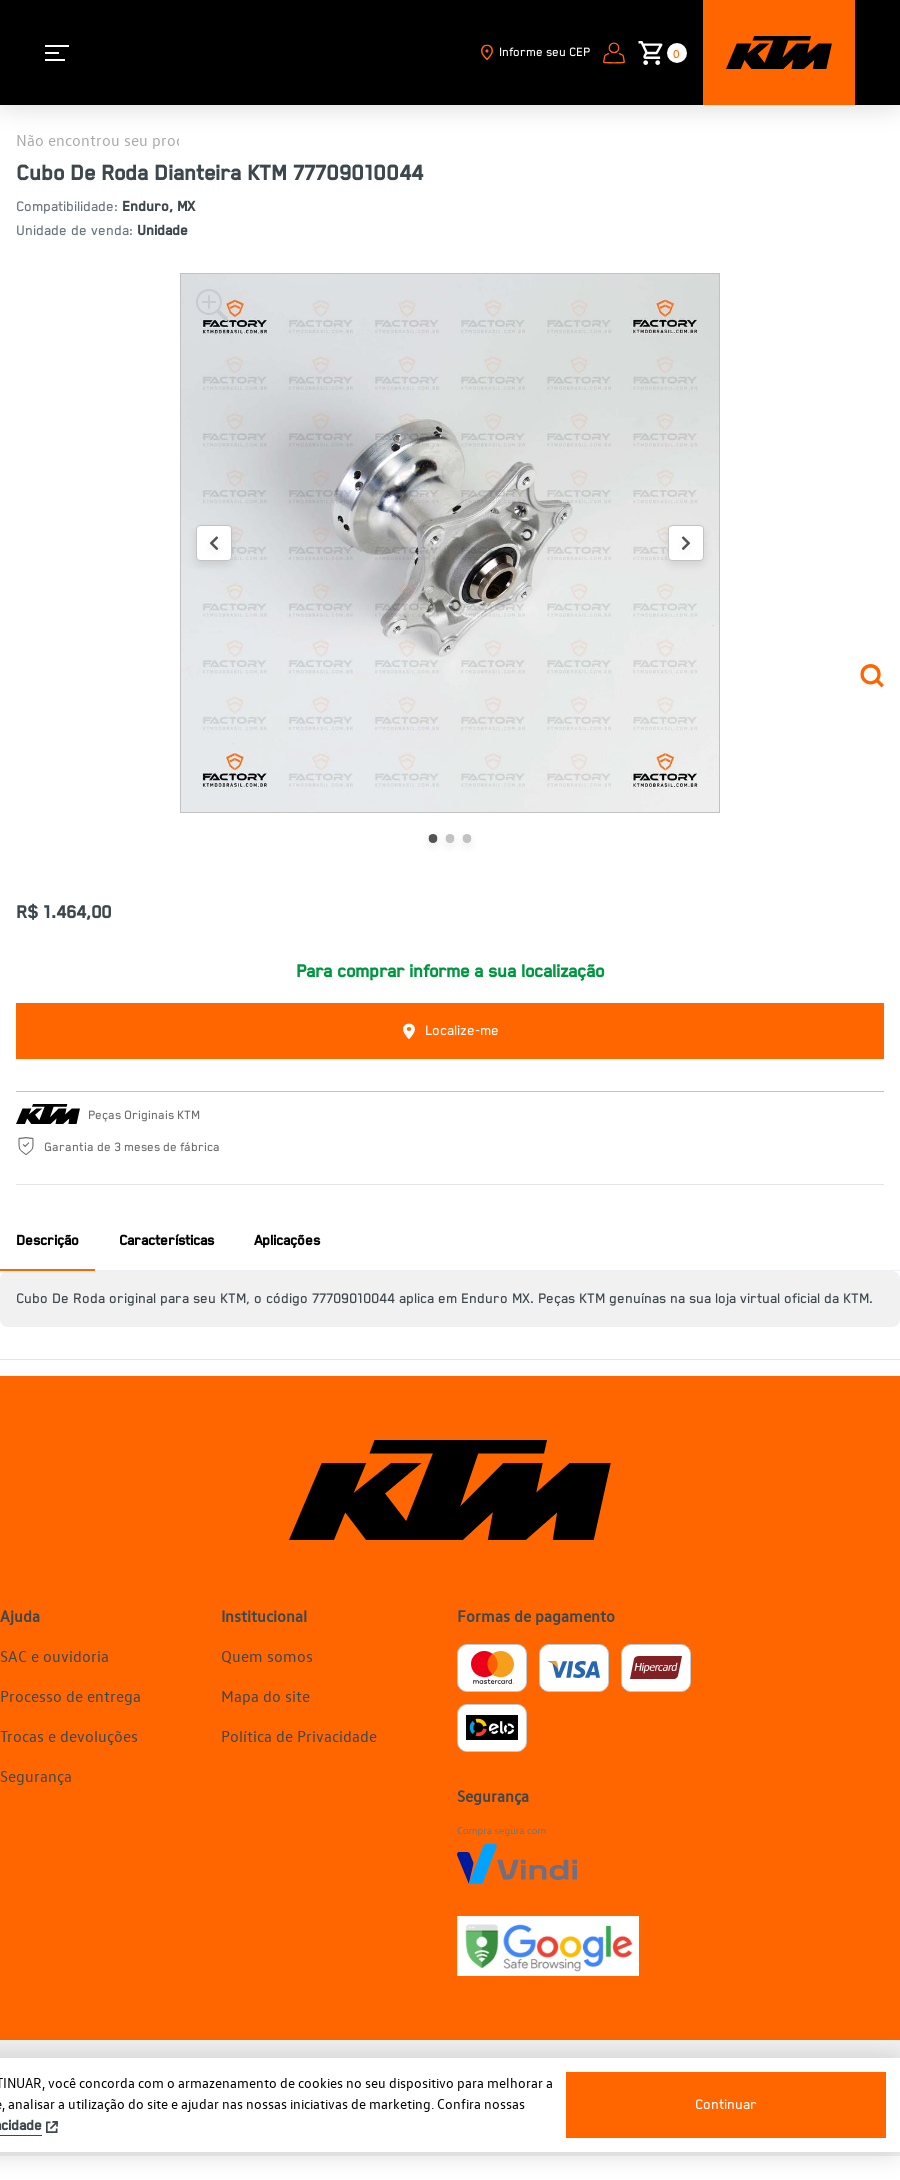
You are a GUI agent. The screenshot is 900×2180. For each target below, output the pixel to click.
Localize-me (450, 1031)
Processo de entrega (70, 1696)
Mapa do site (265, 1696)
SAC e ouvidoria (54, 1656)
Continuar (726, 2105)
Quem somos (267, 1656)
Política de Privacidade (299, 1736)
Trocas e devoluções (69, 1736)
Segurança (36, 1776)
